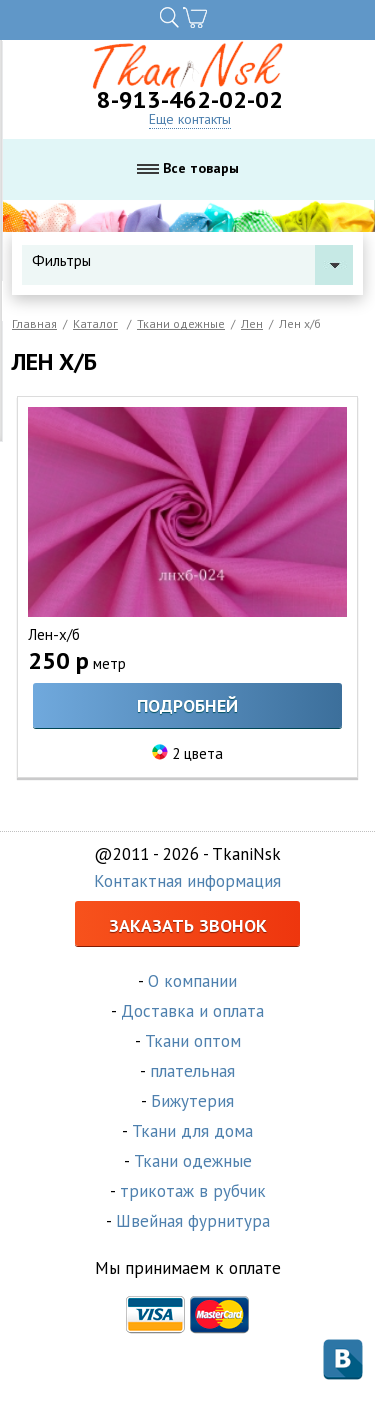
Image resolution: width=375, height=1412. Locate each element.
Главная (34, 323)
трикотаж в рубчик (193, 1191)
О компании (192, 981)
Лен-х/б (54, 634)
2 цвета (197, 753)
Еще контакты (190, 119)
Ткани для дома (192, 1131)
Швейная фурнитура (193, 1221)
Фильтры (192, 260)
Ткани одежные (181, 323)
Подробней (187, 705)
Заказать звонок (188, 925)
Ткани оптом (193, 1041)
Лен (252, 323)
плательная (192, 1071)
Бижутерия (192, 1101)
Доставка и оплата (192, 1011)
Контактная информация (187, 881)
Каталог (95, 323)
